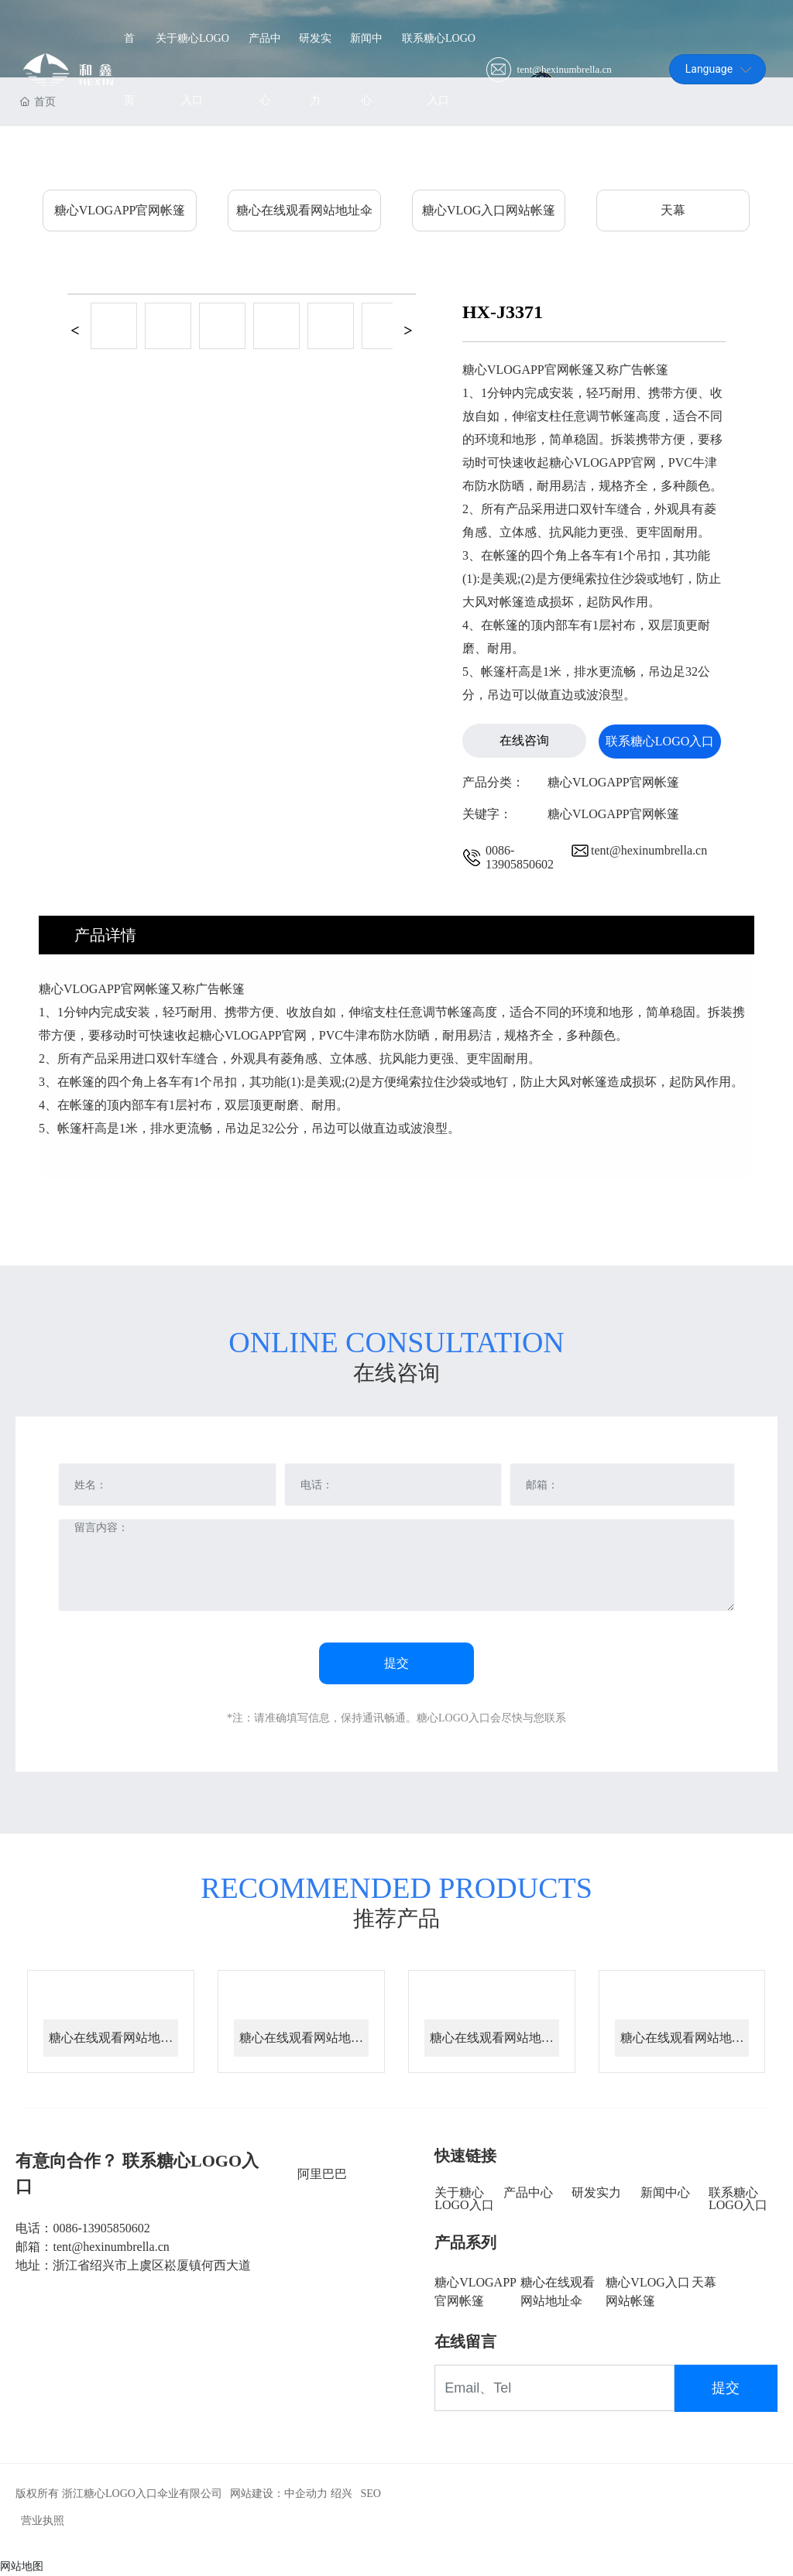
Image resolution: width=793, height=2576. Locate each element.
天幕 (673, 210)
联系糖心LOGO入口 (738, 2198)
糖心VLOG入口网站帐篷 (488, 210)
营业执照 (42, 2520)
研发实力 (596, 2192)
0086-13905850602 (520, 857)
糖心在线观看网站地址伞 (304, 210)
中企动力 (306, 2493)
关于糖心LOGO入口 (463, 2198)
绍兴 (341, 2493)
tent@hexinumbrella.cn (564, 70)
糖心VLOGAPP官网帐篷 (120, 210)
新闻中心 (665, 2192)
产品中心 (528, 2192)
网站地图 (21, 2566)
